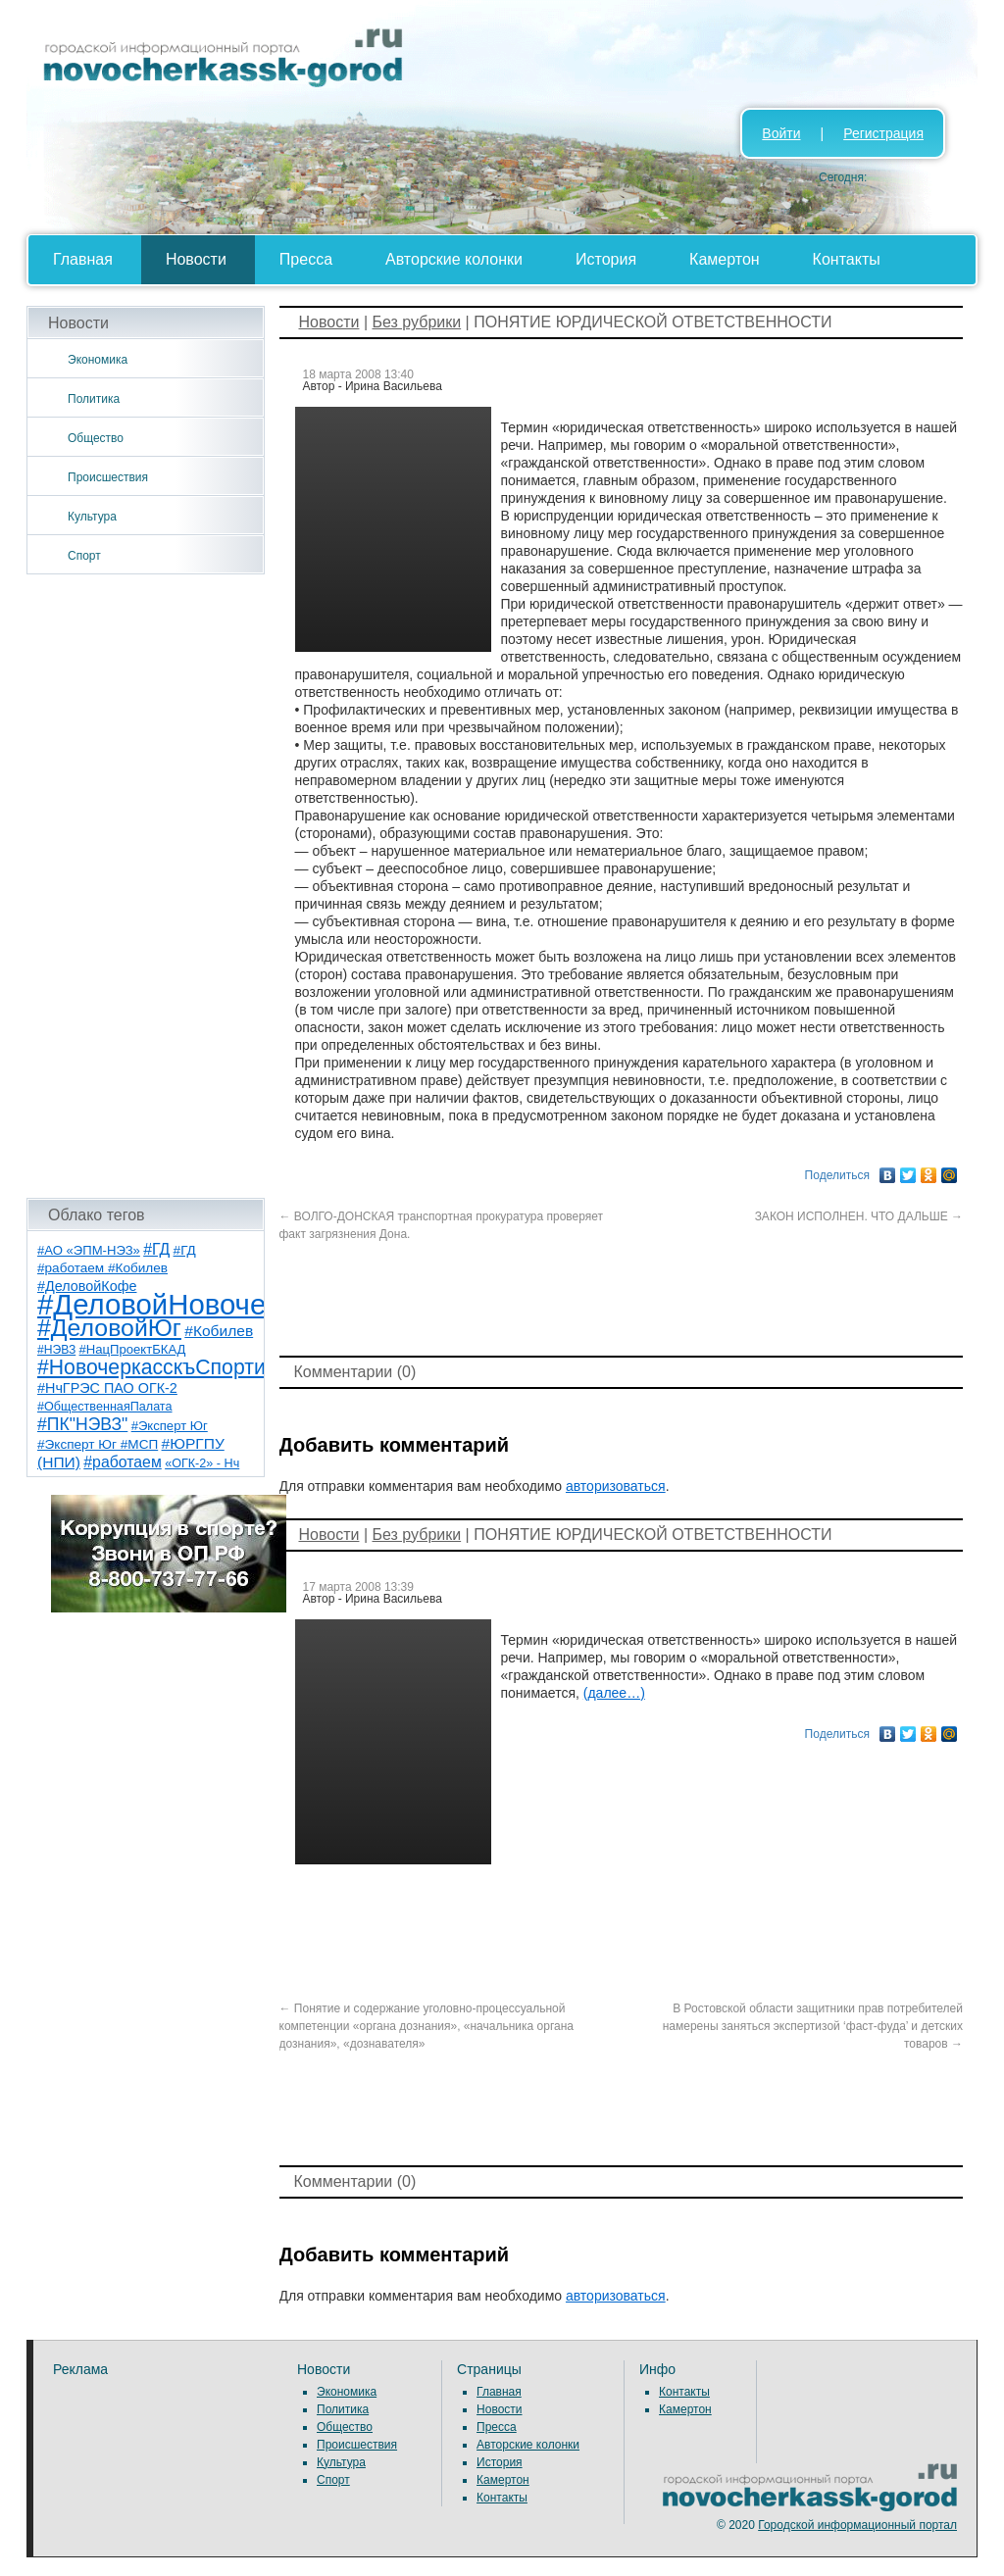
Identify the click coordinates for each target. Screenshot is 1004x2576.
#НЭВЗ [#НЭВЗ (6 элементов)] (56, 1350)
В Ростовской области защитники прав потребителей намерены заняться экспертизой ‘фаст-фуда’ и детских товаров (813, 2026)
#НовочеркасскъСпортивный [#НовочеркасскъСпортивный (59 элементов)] (176, 1367)
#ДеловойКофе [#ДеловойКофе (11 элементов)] (86, 1286)
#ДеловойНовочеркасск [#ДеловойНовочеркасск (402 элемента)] (194, 1304)
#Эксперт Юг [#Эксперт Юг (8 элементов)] (169, 1425)
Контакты (846, 259)
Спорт (84, 556)
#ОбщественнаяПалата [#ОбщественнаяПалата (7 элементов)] (105, 1406)
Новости (196, 259)
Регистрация (883, 133)
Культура (92, 516)
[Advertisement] (145, 886)
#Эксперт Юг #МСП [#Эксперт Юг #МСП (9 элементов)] (97, 1444)
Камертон (724, 259)
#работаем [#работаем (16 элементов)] (122, 1462)
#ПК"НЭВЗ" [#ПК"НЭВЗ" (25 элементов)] (82, 1424)
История (606, 259)
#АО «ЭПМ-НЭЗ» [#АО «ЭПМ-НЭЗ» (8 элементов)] (88, 1250)
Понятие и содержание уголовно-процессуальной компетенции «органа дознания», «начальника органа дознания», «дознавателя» (427, 2026)
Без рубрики (416, 322)
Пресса (305, 259)
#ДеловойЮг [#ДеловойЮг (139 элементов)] (109, 1327)
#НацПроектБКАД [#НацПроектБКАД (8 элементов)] (132, 1349)
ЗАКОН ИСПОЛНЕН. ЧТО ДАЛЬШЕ (859, 1216)
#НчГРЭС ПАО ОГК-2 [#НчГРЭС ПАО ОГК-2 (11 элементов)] (107, 1388)
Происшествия (108, 477)
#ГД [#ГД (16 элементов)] (156, 1249)
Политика (94, 399)
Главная (83, 259)
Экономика (97, 360)
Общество (96, 438)
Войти (781, 133)
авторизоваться (616, 1486)
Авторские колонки (454, 259)
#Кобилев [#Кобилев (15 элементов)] (218, 1330)
